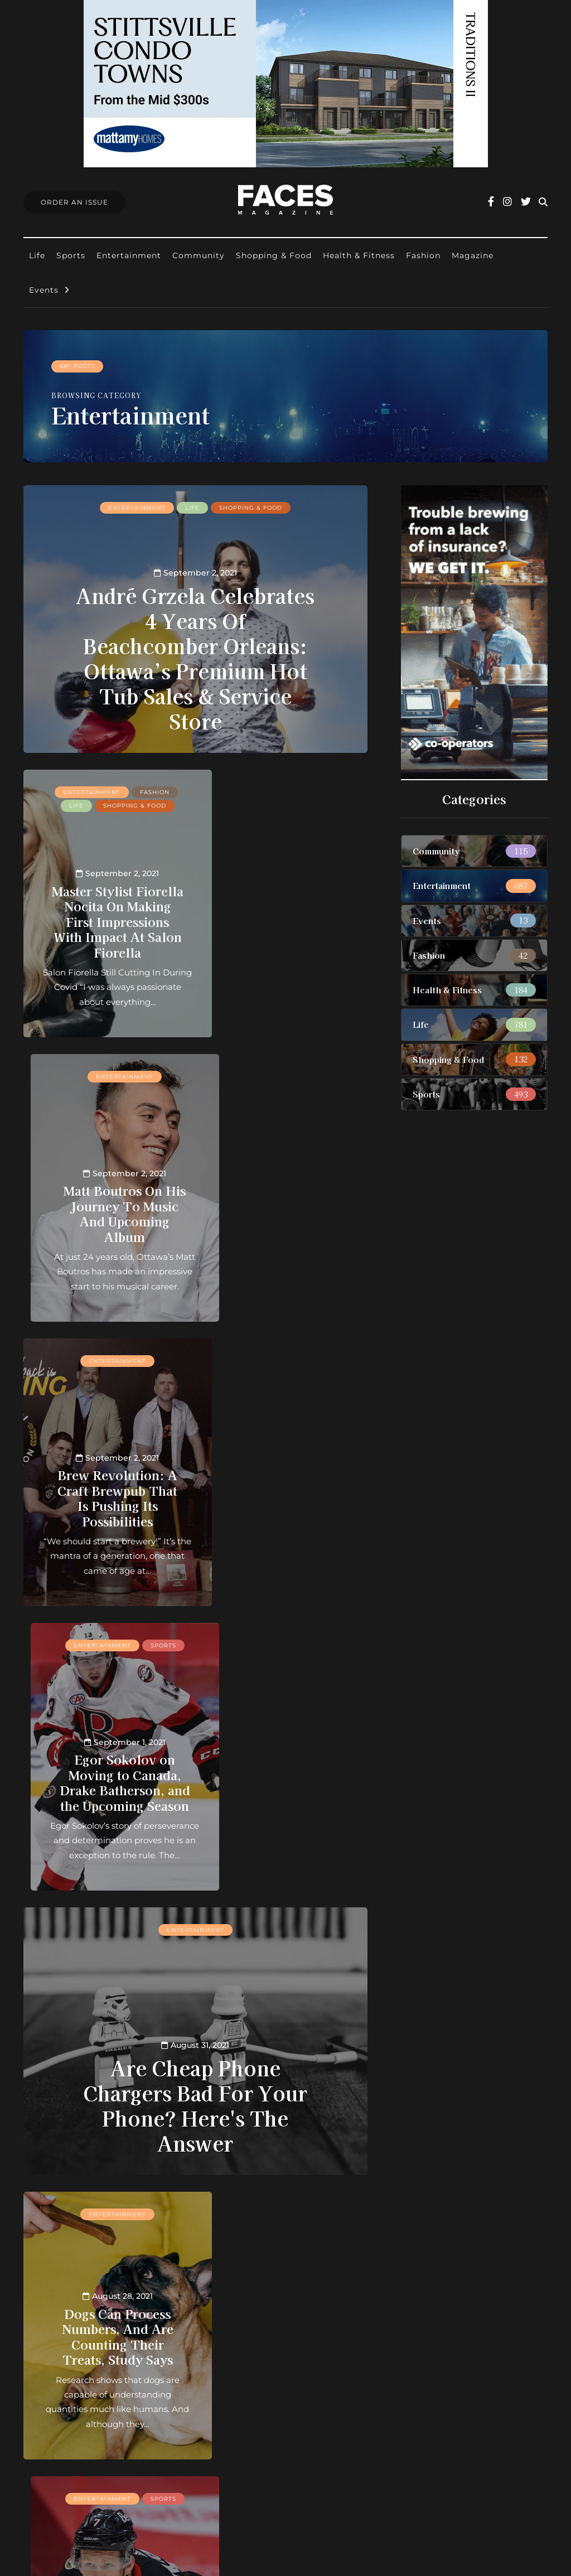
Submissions (246, 2387)
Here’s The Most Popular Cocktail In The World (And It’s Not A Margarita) (105, 2043)
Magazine (472, 255)
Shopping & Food (274, 255)
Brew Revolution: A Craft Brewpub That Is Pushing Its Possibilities (105, 1213)
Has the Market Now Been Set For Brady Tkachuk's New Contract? (285, 1767)
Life (37, 255)
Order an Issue (250, 2372)
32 (276, 2207)
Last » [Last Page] (220, 2222)
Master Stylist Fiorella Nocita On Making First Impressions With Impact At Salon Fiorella (105, 913)
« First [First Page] (86, 2207)
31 (259, 2207)
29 (226, 2207)
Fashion (423, 255)
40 (309, 2207)
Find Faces (242, 2401)
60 (148, 2222)
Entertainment (128, 255)
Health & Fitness (359, 255)
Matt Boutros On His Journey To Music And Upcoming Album (285, 914)
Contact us (242, 2357)
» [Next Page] (181, 2222)
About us (239, 2343)
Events (44, 290)
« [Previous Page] (125, 2207)
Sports (70, 255)
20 (176, 2207)
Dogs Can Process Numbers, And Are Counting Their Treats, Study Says (105, 1767)
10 (159, 2207)
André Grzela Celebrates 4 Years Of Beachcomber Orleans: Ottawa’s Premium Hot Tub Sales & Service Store (195, 657)
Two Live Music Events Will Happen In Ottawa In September (285, 2051)
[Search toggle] (543, 202)
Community (198, 255)
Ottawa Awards (252, 2416)
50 (326, 2207)
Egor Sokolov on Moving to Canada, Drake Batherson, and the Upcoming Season (285, 1190)
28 (209, 2207)
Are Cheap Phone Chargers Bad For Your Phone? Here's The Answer (195, 1535)
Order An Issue (74, 202)
